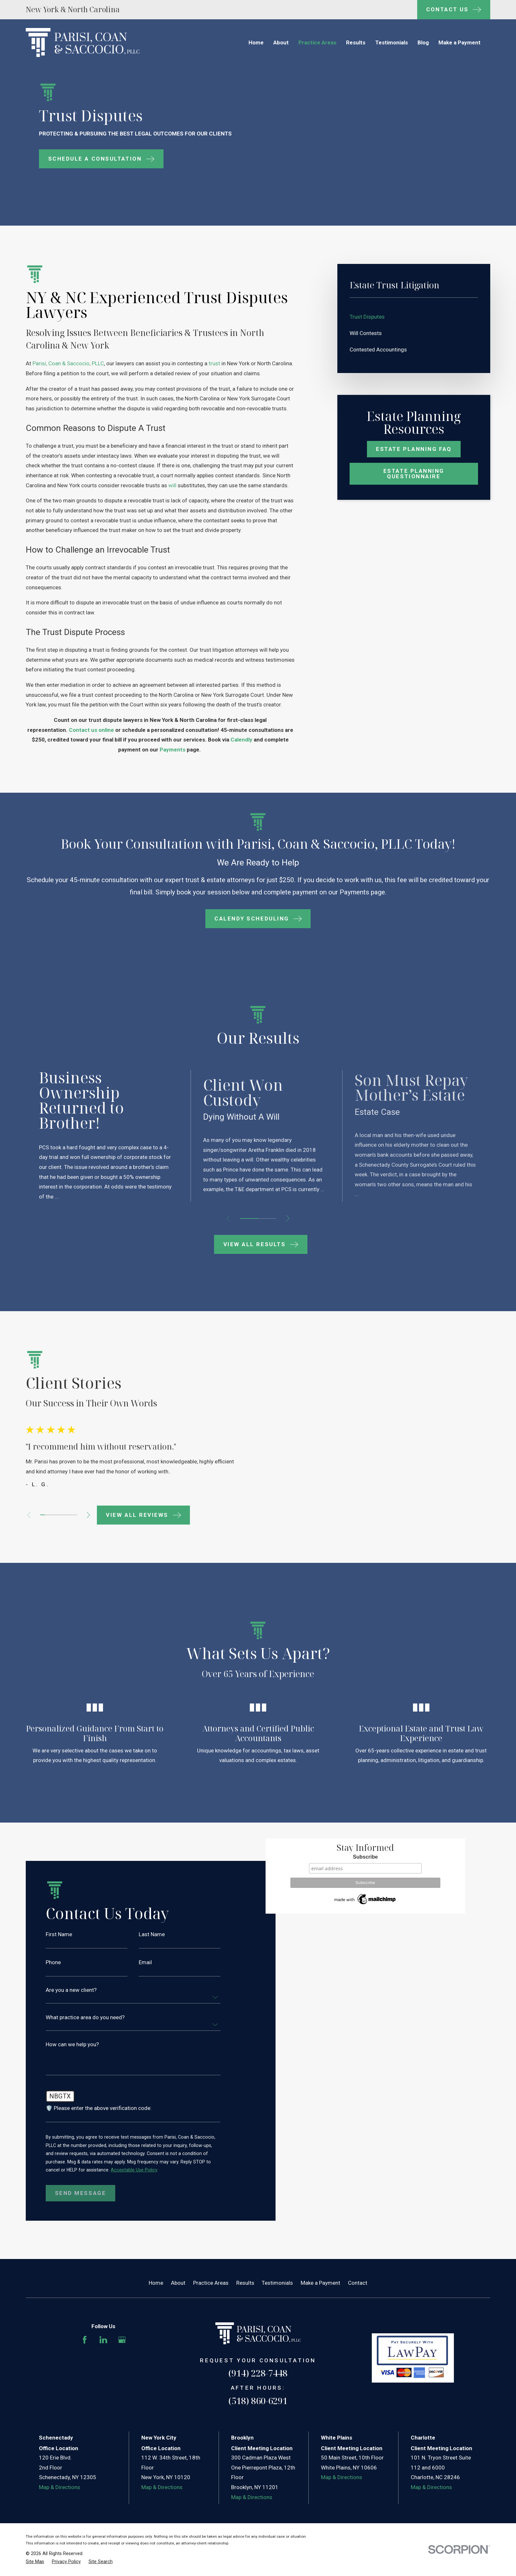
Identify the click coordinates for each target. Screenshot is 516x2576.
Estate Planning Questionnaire (413, 474)
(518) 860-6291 (257, 2436)
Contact (357, 2318)
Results (245, 2318)
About (178, 2318)
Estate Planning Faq (413, 449)
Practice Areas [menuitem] (317, 42)
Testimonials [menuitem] (391, 42)
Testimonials (277, 2318)
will (172, 485)
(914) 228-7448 (257, 2409)
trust (214, 363)
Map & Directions (59, 2523)
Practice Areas (211, 2318)
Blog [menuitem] (423, 42)
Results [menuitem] (355, 42)
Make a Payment (320, 2318)
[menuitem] (414, 317)
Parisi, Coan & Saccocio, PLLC (68, 363)
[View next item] (288, 1218)
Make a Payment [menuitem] (459, 42)
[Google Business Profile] (122, 2375)
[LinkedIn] (103, 2375)
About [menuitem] (281, 42)
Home (156, 2318)
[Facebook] (85, 2375)
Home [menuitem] (256, 42)
